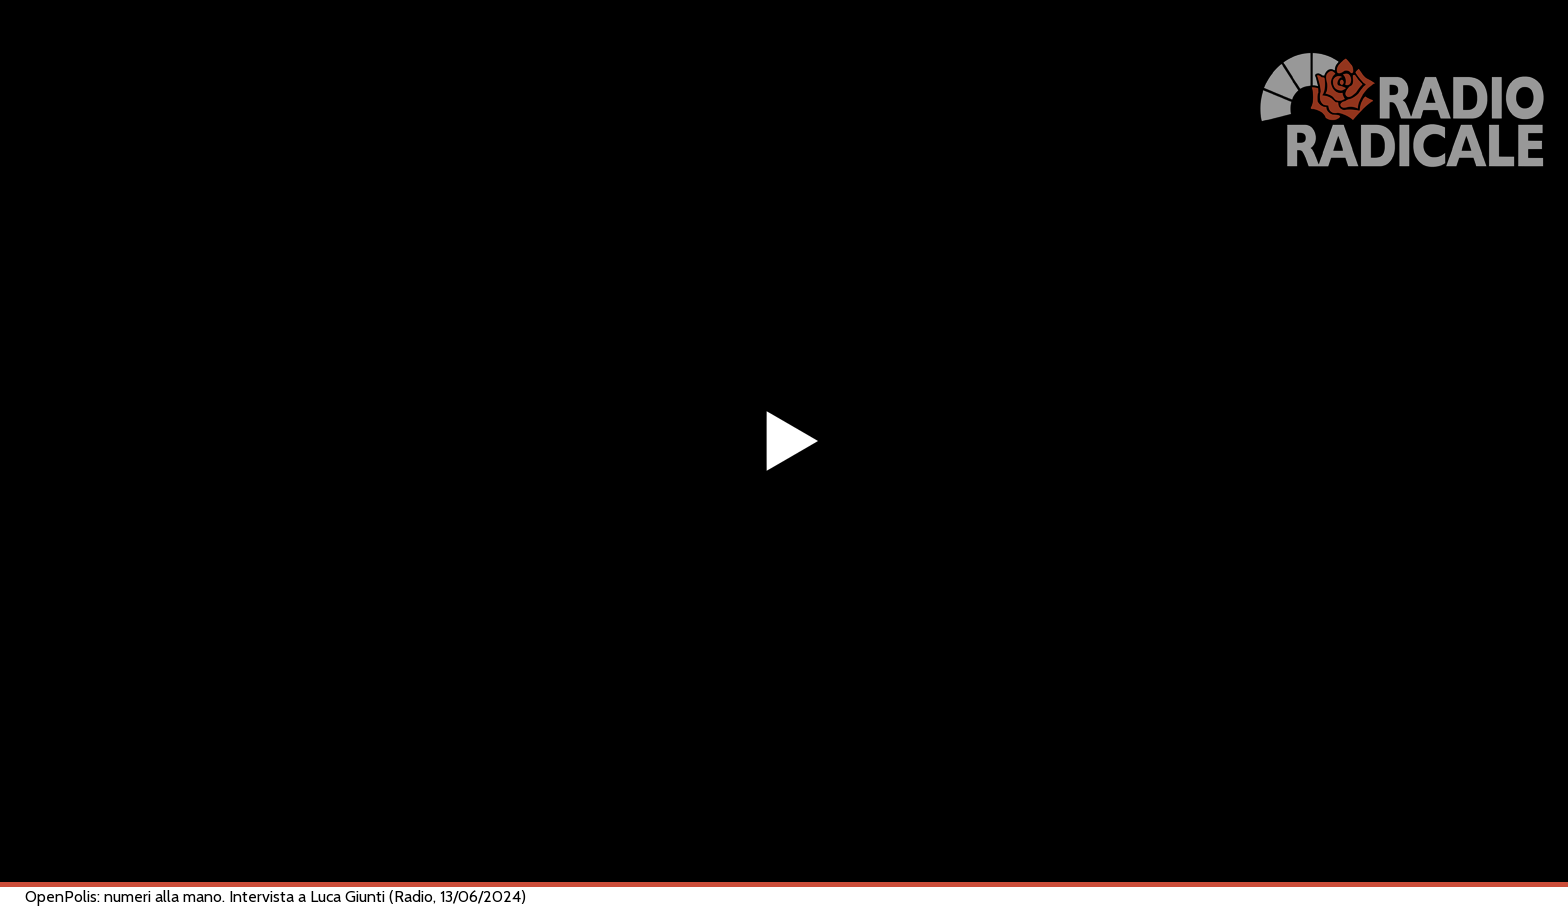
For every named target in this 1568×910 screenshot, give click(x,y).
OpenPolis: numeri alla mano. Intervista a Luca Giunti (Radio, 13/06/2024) (275, 896)
